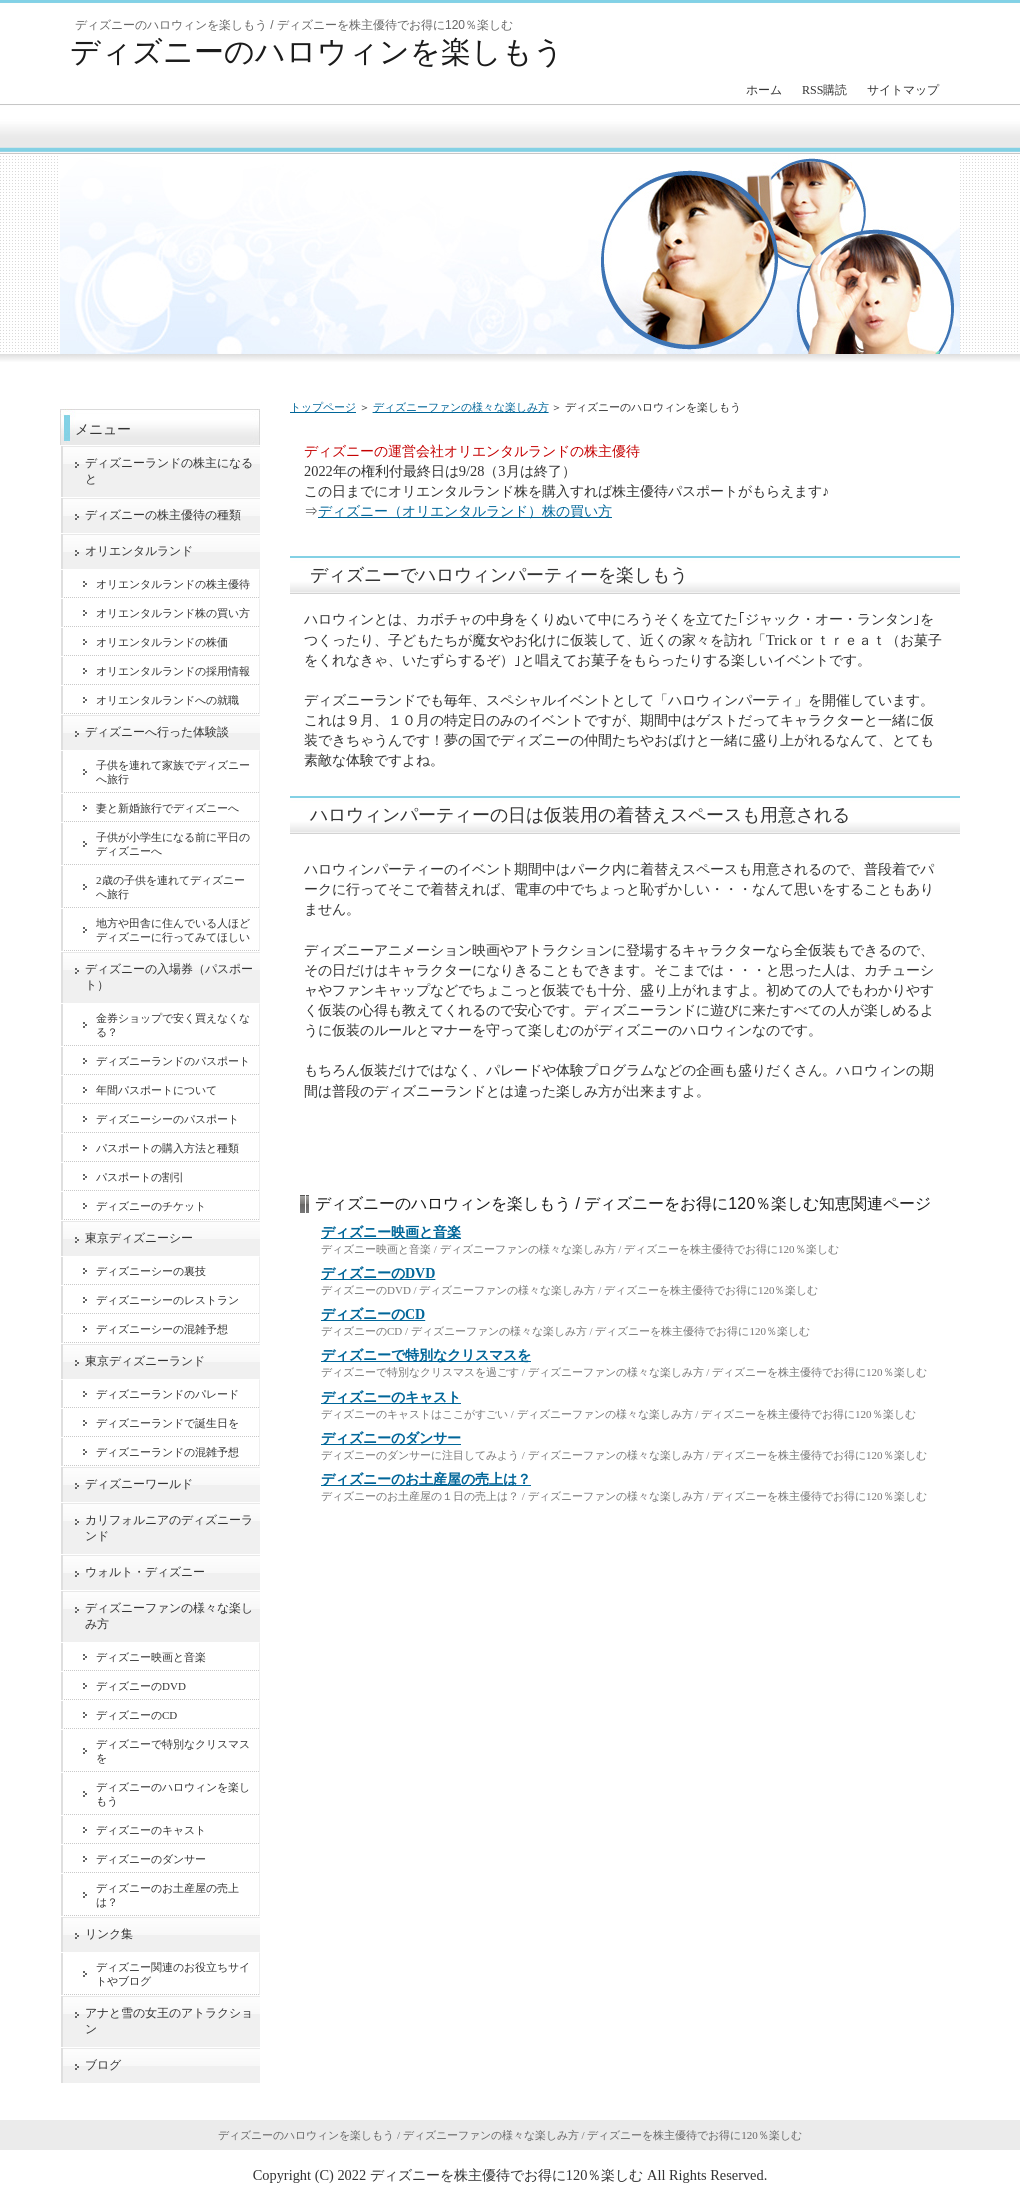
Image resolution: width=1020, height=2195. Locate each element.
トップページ (323, 407)
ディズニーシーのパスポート (167, 1119)
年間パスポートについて (156, 1090)
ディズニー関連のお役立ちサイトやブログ (173, 1974)
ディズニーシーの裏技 (151, 1271)
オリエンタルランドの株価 (162, 642)
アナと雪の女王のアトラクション (169, 2021)
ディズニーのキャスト (391, 1397)
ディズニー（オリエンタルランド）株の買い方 (465, 511)
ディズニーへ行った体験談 (157, 732)
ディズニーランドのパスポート (173, 1061)
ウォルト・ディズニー (145, 1572)
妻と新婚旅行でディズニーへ (167, 808)
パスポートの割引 (140, 1177)
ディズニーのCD (373, 1314)
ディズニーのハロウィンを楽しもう (317, 51)
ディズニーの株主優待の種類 (163, 515)
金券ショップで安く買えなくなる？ (173, 1025)
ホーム (764, 90)
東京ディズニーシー (139, 1238)
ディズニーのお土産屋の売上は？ (426, 1479)
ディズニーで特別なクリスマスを (426, 1355)
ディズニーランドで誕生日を (167, 1423)
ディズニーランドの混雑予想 (167, 1452)
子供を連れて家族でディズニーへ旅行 (173, 772)
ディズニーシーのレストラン (167, 1300)
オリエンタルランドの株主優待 (173, 584)
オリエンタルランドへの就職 (167, 700)
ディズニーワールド (139, 1484)
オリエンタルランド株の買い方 (173, 613)
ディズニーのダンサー (391, 1438)
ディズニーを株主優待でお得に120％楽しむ (507, 2175)
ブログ (103, 2065)
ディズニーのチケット (151, 1206)
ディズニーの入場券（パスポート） (169, 977)
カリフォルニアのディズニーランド (169, 1528)
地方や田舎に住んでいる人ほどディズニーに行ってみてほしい (173, 930)
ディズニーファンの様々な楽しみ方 (461, 407)
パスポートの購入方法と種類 (167, 1148)
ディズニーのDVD (378, 1273)
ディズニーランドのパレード (167, 1394)
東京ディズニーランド (145, 1361)
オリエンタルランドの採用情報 (173, 671)
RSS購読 (824, 90)
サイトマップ (903, 90)
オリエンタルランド (139, 551)
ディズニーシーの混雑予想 (162, 1329)
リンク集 (109, 1934)
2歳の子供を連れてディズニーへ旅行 (170, 887)
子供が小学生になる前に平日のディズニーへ (173, 844)
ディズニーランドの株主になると (169, 471)
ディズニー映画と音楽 (391, 1232)
